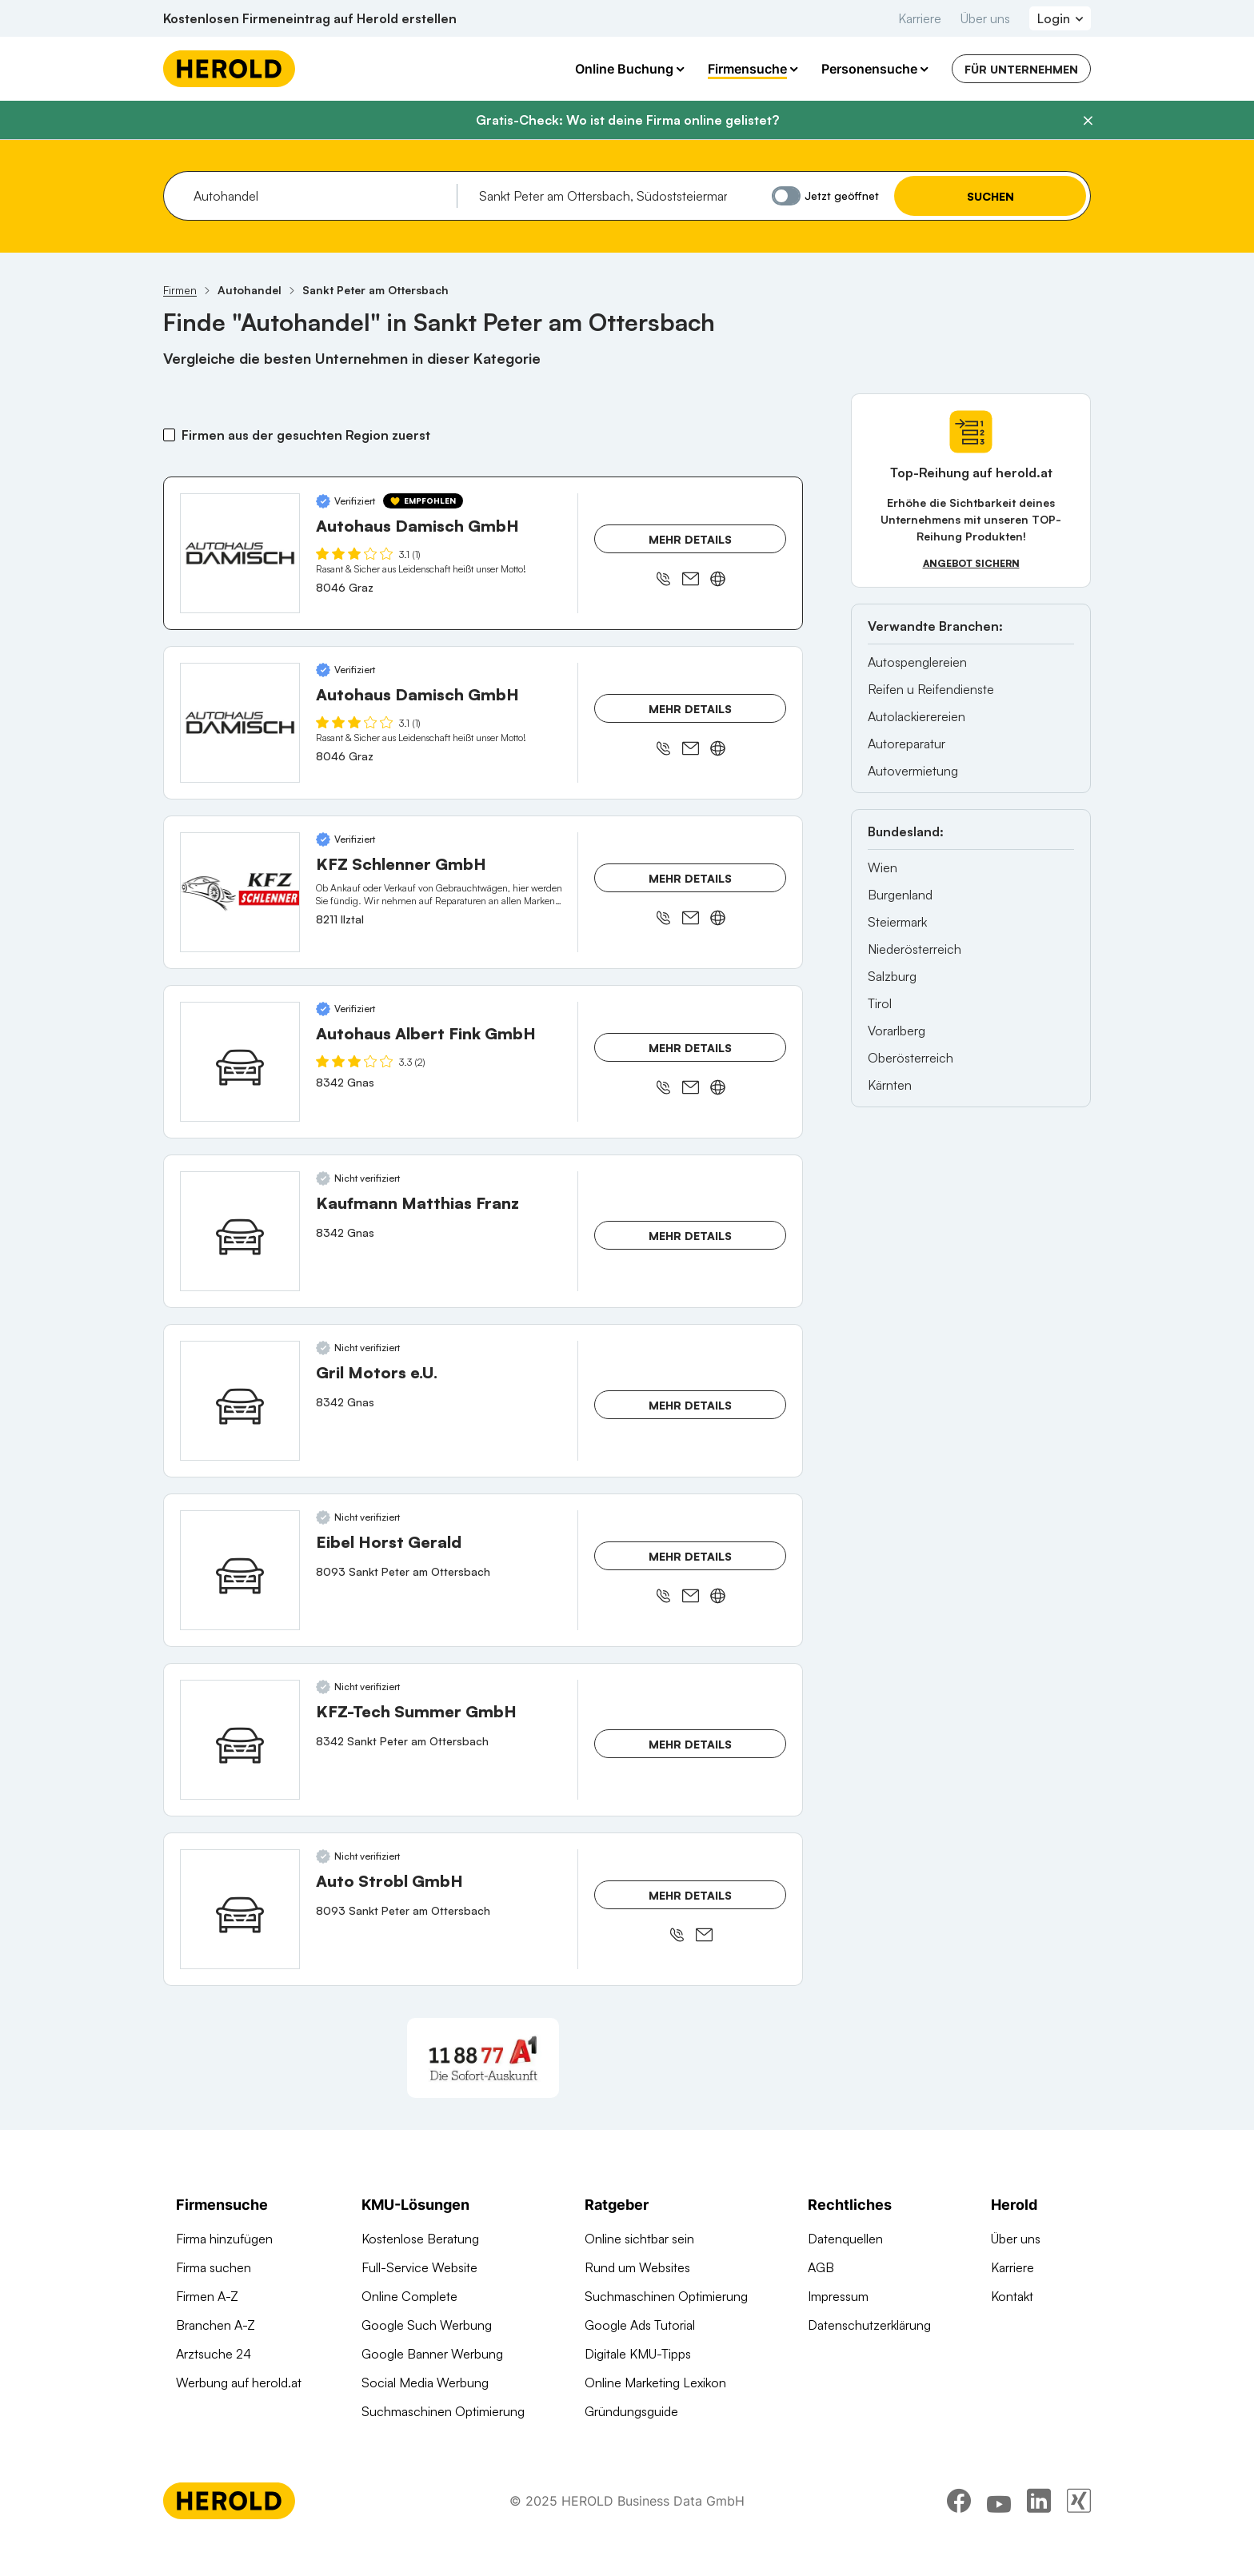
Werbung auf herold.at (239, 2383)
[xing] (1079, 2532)
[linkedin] (1039, 2532)
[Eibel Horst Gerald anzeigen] (240, 1570)
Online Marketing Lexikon (655, 2383)
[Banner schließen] (1087, 120)
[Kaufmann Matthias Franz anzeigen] (240, 1231)
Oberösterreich (910, 1058)
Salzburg (892, 976)
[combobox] (319, 195)
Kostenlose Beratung (420, 2239)
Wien (882, 867)
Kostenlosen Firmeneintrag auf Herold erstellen (310, 18)
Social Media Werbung (425, 2383)
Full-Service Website (419, 2267)
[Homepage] (229, 68)
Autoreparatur (906, 744)
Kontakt (1012, 2296)
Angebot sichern (971, 563)
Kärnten (890, 1085)
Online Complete (409, 2296)
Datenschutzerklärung (869, 2325)
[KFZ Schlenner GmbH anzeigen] (240, 892)
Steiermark (897, 922)
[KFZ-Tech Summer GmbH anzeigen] (240, 1740)
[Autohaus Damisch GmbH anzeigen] (240, 553)
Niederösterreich (914, 949)
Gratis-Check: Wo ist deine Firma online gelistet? (627, 120)
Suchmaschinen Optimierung (443, 2411)
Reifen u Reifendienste (931, 689)
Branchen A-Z (215, 2325)
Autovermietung (913, 771)
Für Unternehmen (1021, 69)
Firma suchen (213, 2267)
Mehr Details (690, 539)
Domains (386, 2440)
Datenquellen (845, 2239)
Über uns (985, 18)
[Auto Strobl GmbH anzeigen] (240, 1909)
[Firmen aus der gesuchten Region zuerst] (169, 435)
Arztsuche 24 (213, 2354)
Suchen (990, 196)
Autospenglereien (917, 662)
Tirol (880, 1003)
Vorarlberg (896, 1031)
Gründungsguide (631, 2411)
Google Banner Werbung (432, 2354)
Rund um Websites (637, 2267)
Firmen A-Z (207, 2296)
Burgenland (900, 895)
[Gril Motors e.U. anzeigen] (240, 1401)
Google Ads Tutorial (640, 2325)
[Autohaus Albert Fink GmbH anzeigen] (240, 1062)
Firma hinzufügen (224, 2239)
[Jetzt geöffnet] (786, 195)
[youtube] (999, 2532)
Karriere (919, 18)
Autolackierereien (916, 716)
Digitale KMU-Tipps (638, 2354)
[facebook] (959, 2532)
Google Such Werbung (426, 2325)
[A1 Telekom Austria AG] (483, 2058)
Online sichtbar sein (639, 2239)
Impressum (838, 2296)
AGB (821, 2267)
